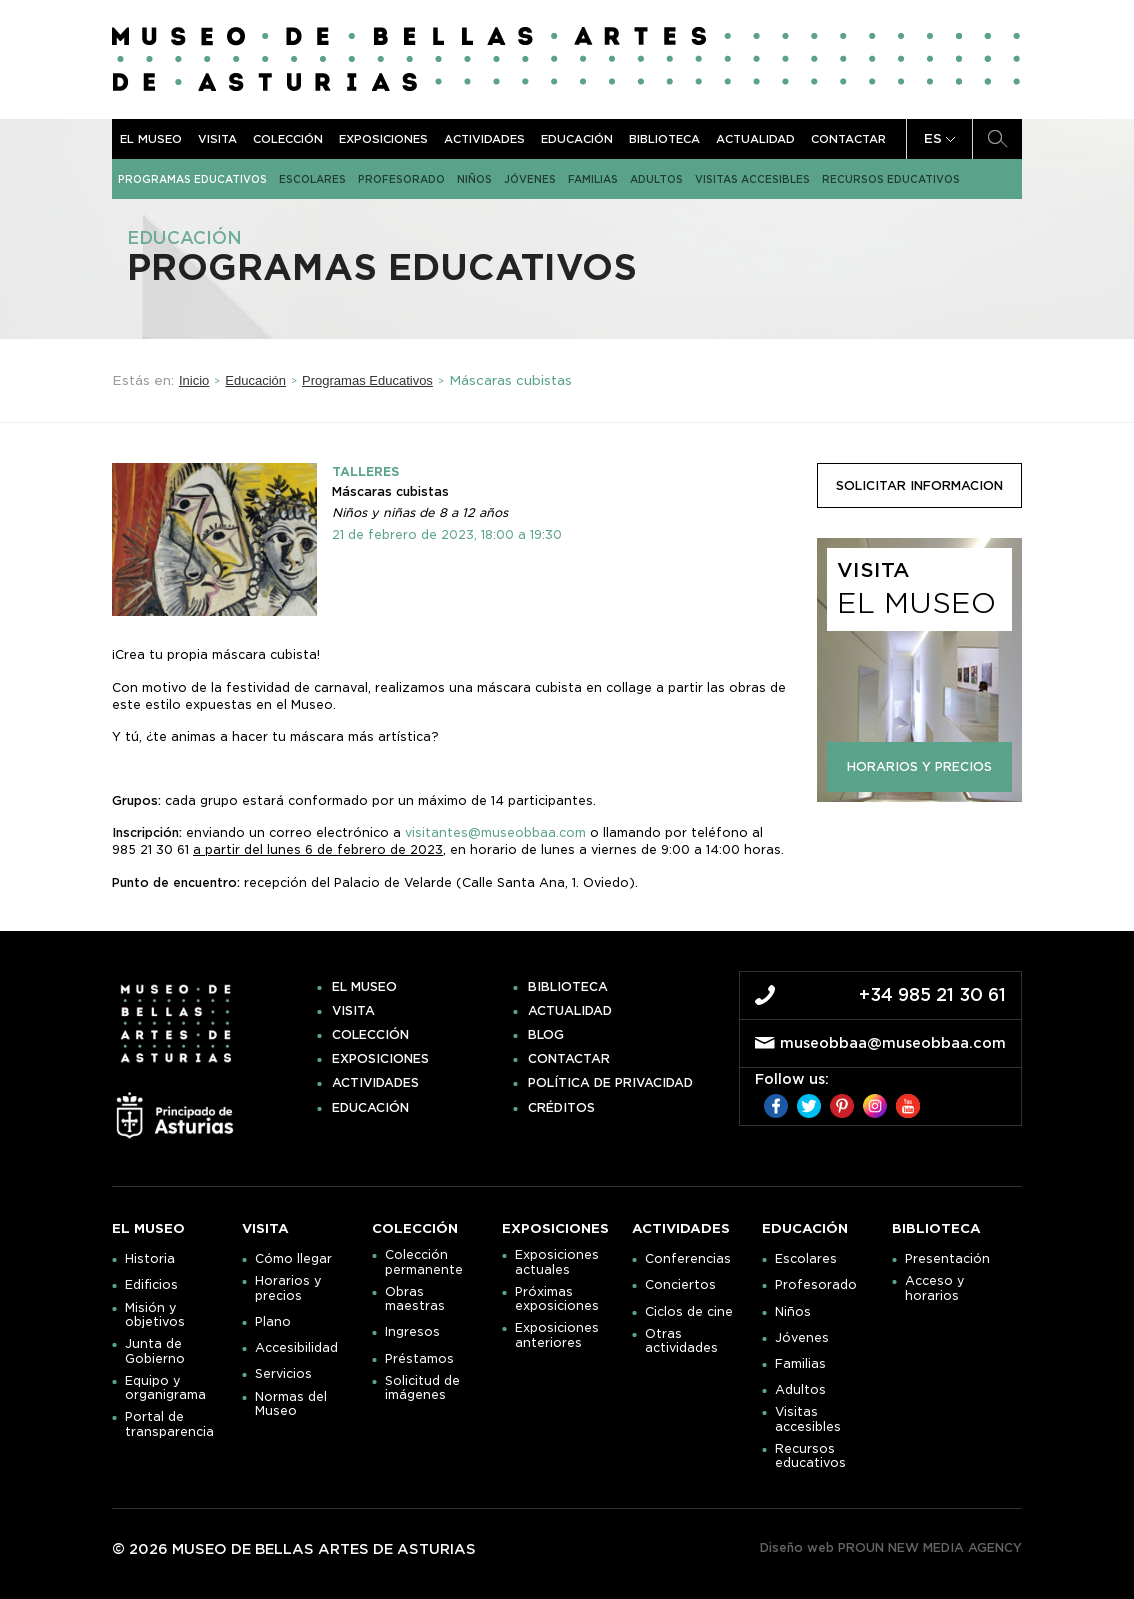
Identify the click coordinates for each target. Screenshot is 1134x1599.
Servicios (283, 1374)
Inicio (194, 380)
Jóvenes (530, 179)
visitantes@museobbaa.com (495, 832)
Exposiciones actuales (557, 1262)
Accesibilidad (296, 1348)
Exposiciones (383, 139)
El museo (151, 139)
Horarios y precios (288, 1288)
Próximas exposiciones (557, 1299)
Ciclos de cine (689, 1312)
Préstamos (419, 1359)
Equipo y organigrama (165, 1388)
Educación (577, 139)
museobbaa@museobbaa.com (893, 1043)
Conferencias (688, 1259)
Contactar (848, 139)
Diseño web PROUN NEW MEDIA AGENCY (891, 1547)
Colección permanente (424, 1262)
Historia (150, 1259)
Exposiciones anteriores (557, 1335)
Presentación (947, 1259)
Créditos (561, 1108)
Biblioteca (664, 139)
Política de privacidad (610, 1083)
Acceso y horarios (935, 1288)
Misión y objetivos (155, 1315)
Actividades (484, 139)
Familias (593, 179)
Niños (474, 179)
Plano (273, 1322)
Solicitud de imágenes (422, 1388)
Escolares (312, 179)
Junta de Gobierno (155, 1351)
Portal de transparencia (169, 1424)
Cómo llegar (293, 1259)
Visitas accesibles (752, 179)
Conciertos (680, 1285)
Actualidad (755, 139)
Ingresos (412, 1332)
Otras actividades (681, 1341)
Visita (217, 139)
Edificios (151, 1285)
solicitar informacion (919, 485)
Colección (288, 139)
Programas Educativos (192, 179)
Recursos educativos (891, 179)
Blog (546, 1035)
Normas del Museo (291, 1404)
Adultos (656, 179)
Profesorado (401, 179)
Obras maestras (415, 1299)
